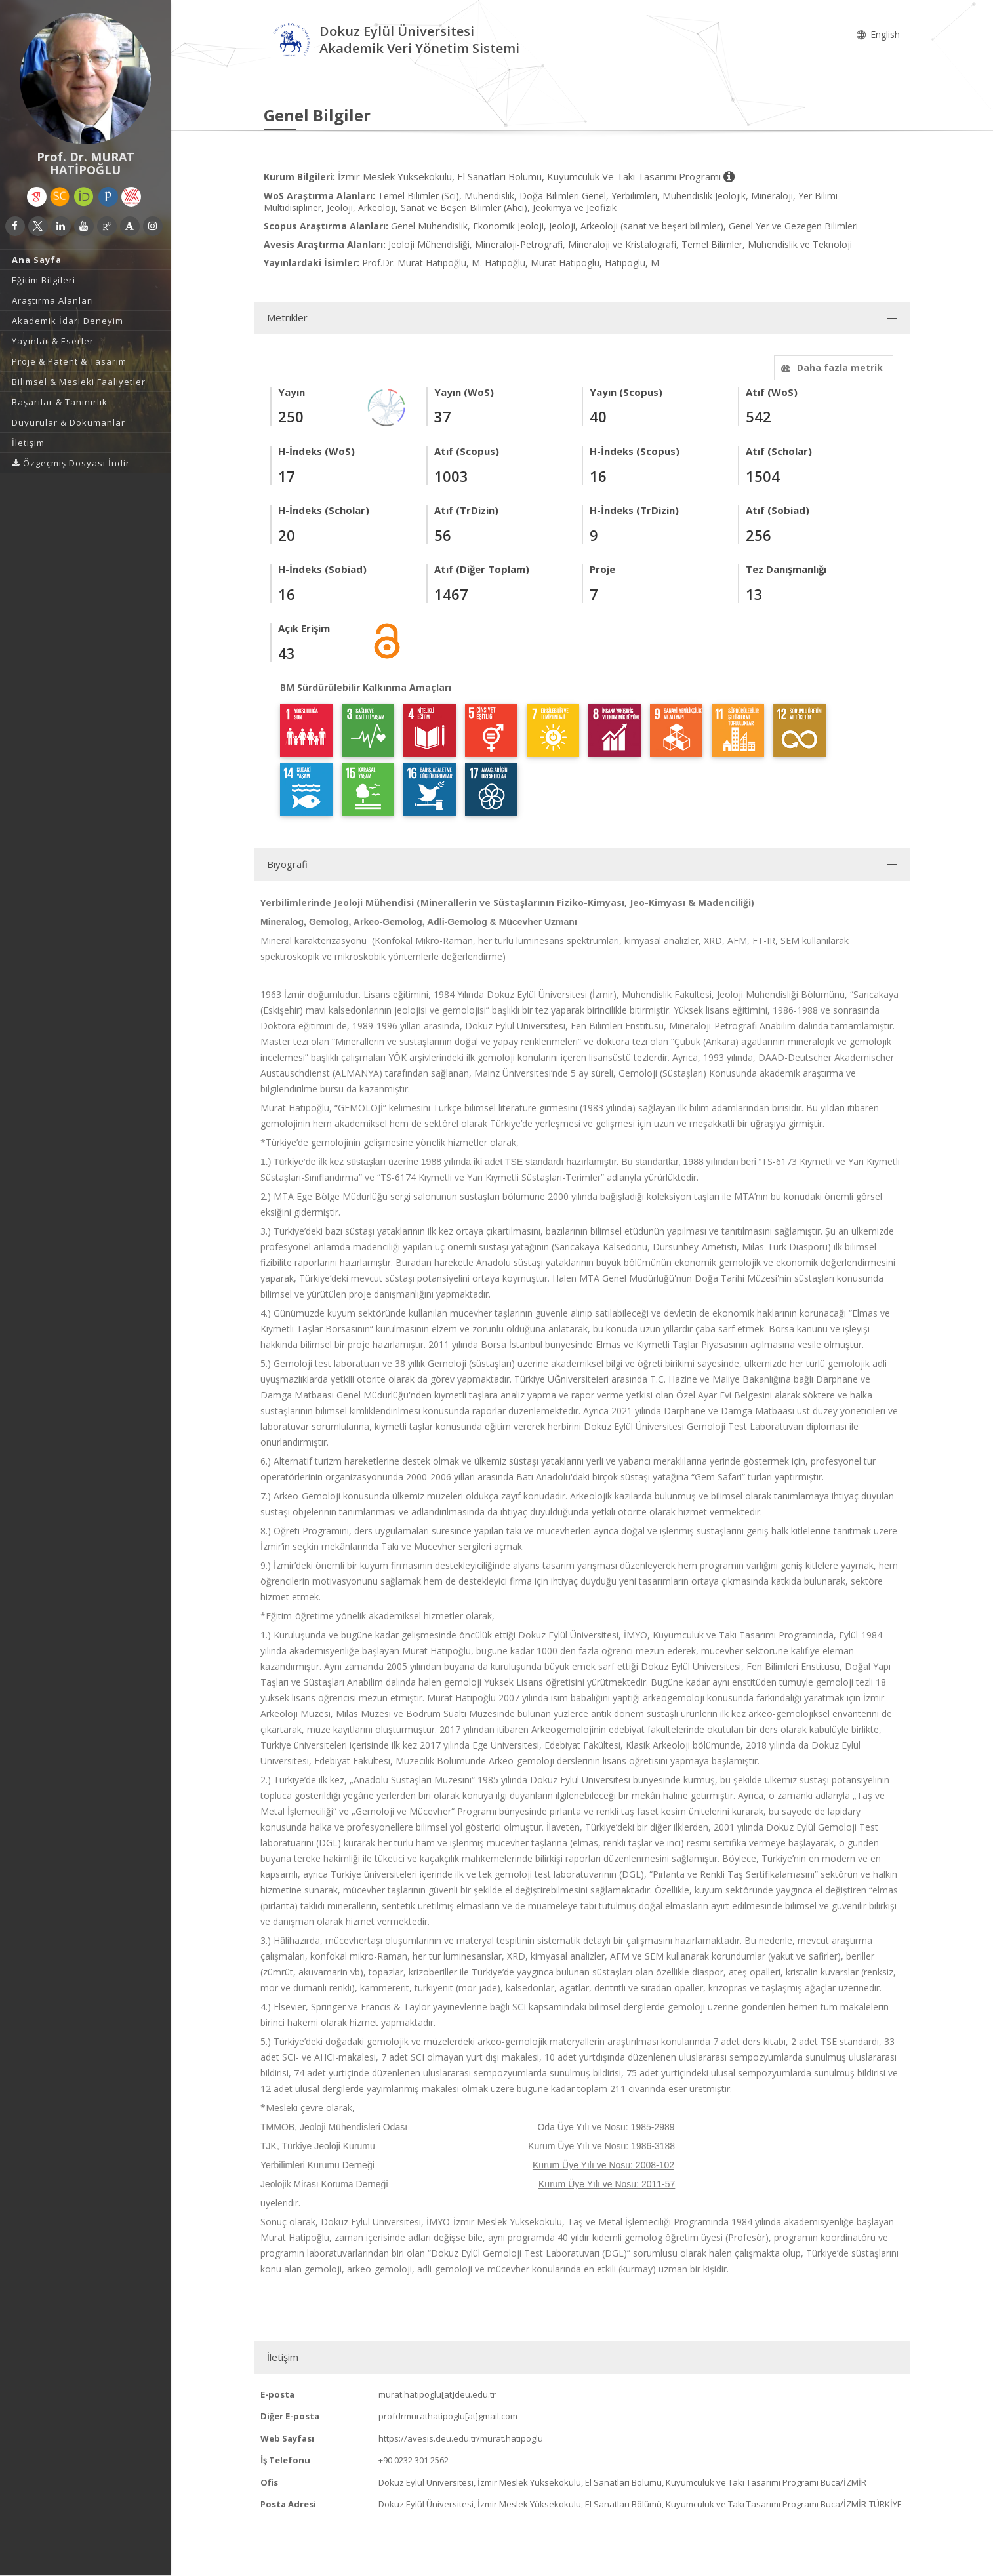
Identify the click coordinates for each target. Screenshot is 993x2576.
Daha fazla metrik (830, 367)
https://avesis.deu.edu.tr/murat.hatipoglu (460, 2438)
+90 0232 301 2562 (413, 2460)
